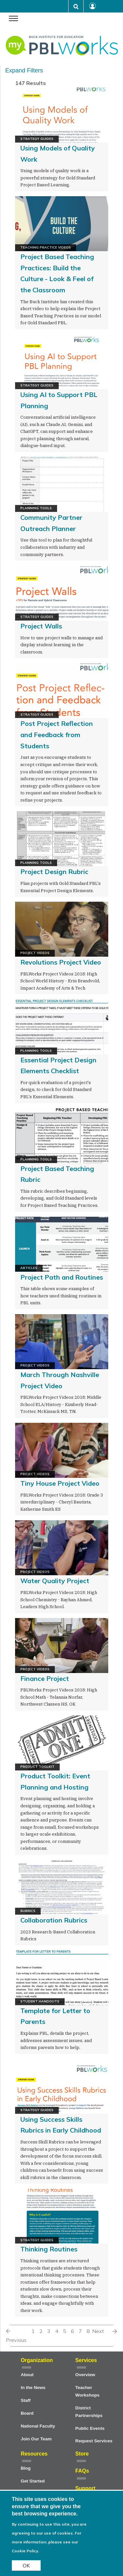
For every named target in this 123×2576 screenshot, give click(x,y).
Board (27, 2413)
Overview (85, 2374)
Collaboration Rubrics (53, 1920)
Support (85, 2488)
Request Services (94, 2440)
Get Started (33, 2481)
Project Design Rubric (54, 871)
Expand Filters (24, 70)
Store (82, 2453)
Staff (26, 2400)
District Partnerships (89, 2411)
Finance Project (44, 1678)
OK (26, 2565)
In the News (33, 2387)
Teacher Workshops (87, 2391)
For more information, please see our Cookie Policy (46, 2542)
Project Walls (41, 626)
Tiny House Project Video (59, 1483)
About (27, 2374)
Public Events (90, 2428)
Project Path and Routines (61, 1277)
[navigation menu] (13, 19)
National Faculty (38, 2426)
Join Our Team (36, 2438)
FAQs (82, 2471)
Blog (26, 2468)
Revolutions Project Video (60, 962)
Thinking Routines (48, 2249)
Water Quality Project (54, 1581)
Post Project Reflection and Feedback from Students (56, 734)
